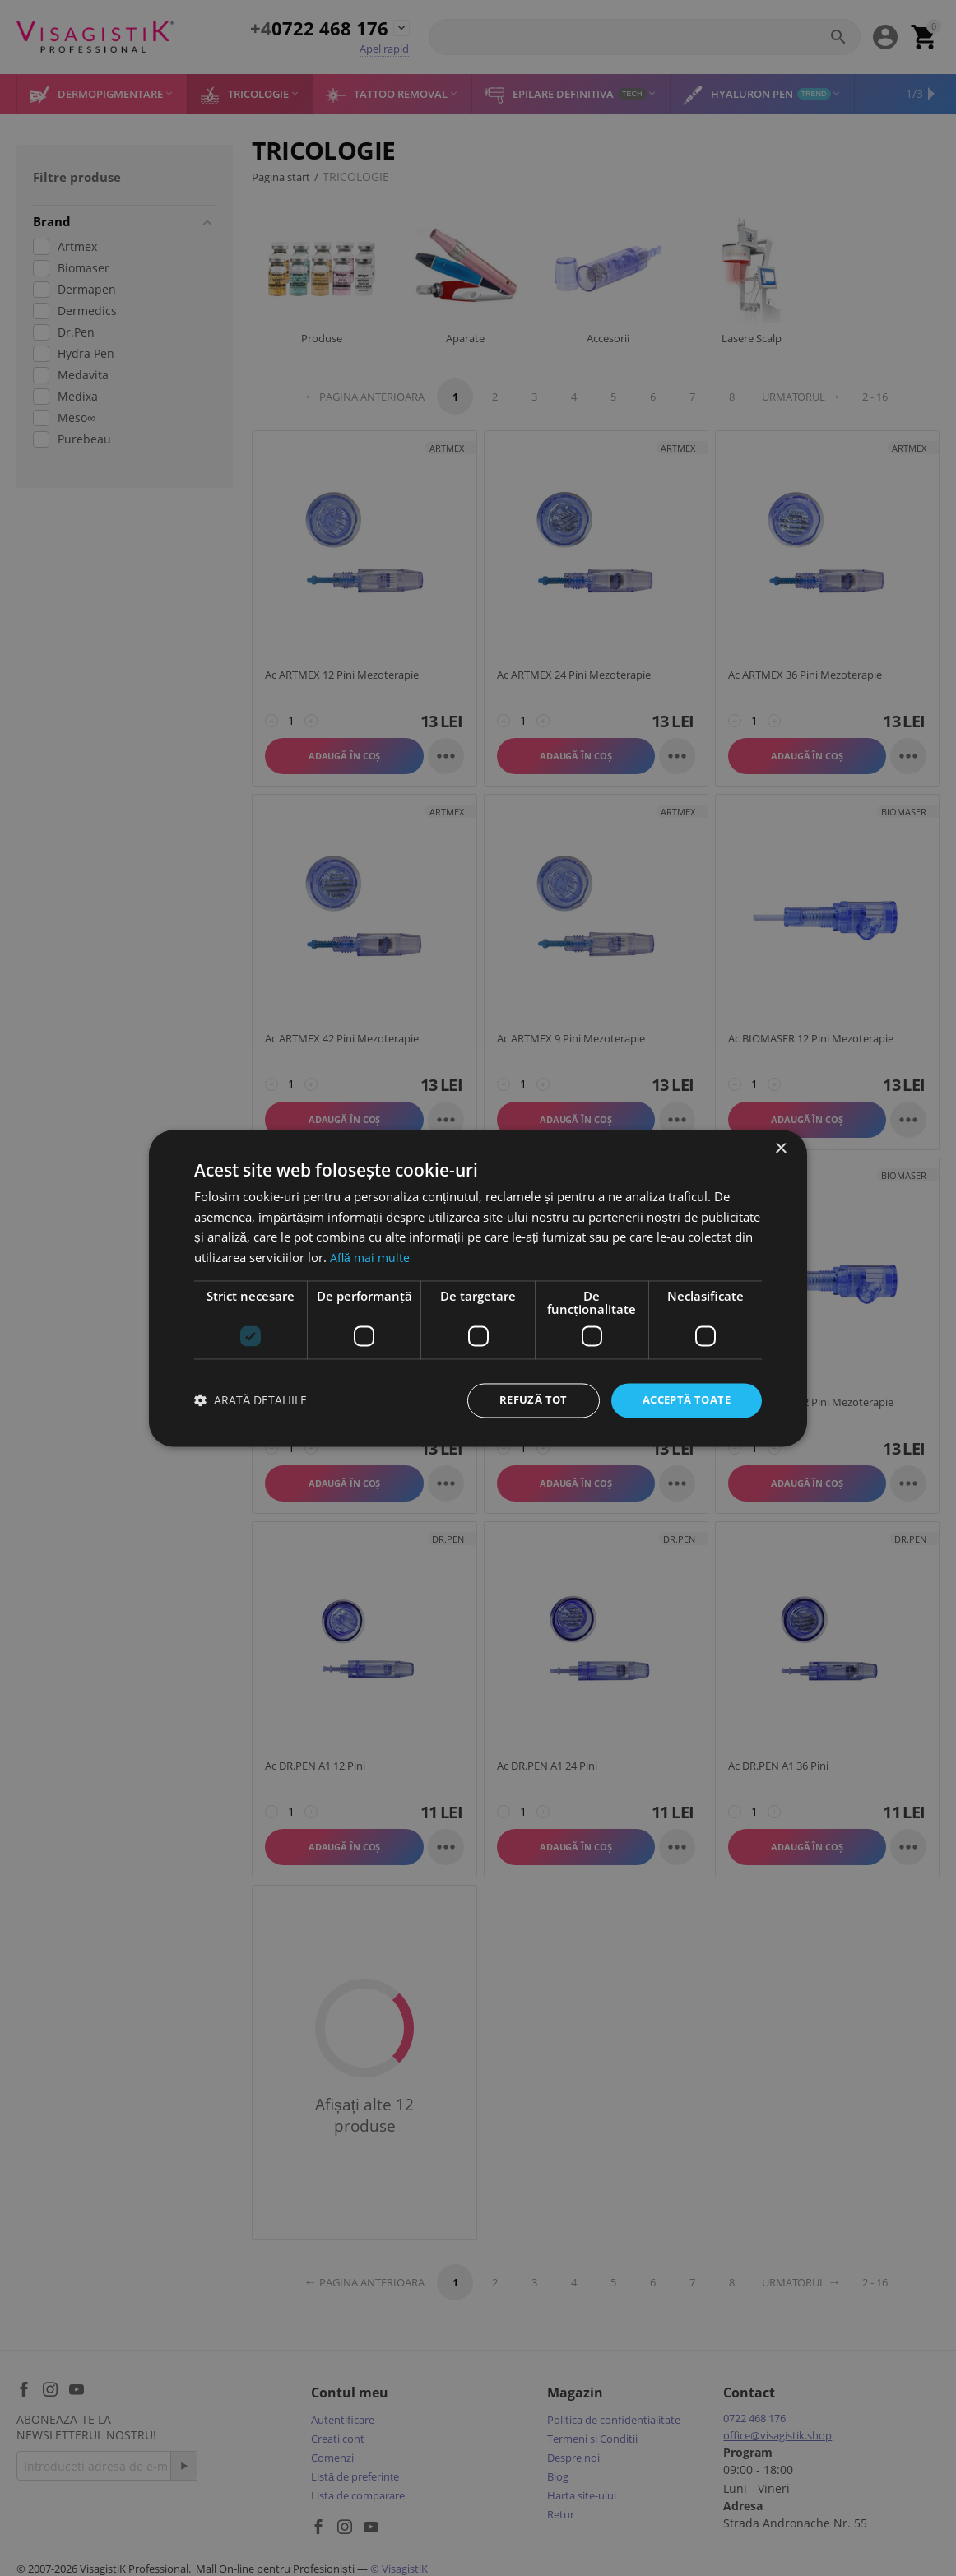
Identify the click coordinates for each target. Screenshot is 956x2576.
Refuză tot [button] (522, 1400)
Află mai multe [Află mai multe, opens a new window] (371, 1256)
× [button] (780, 1147)
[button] (250, 1401)
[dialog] (478, 1288)
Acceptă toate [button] (682, 1400)
